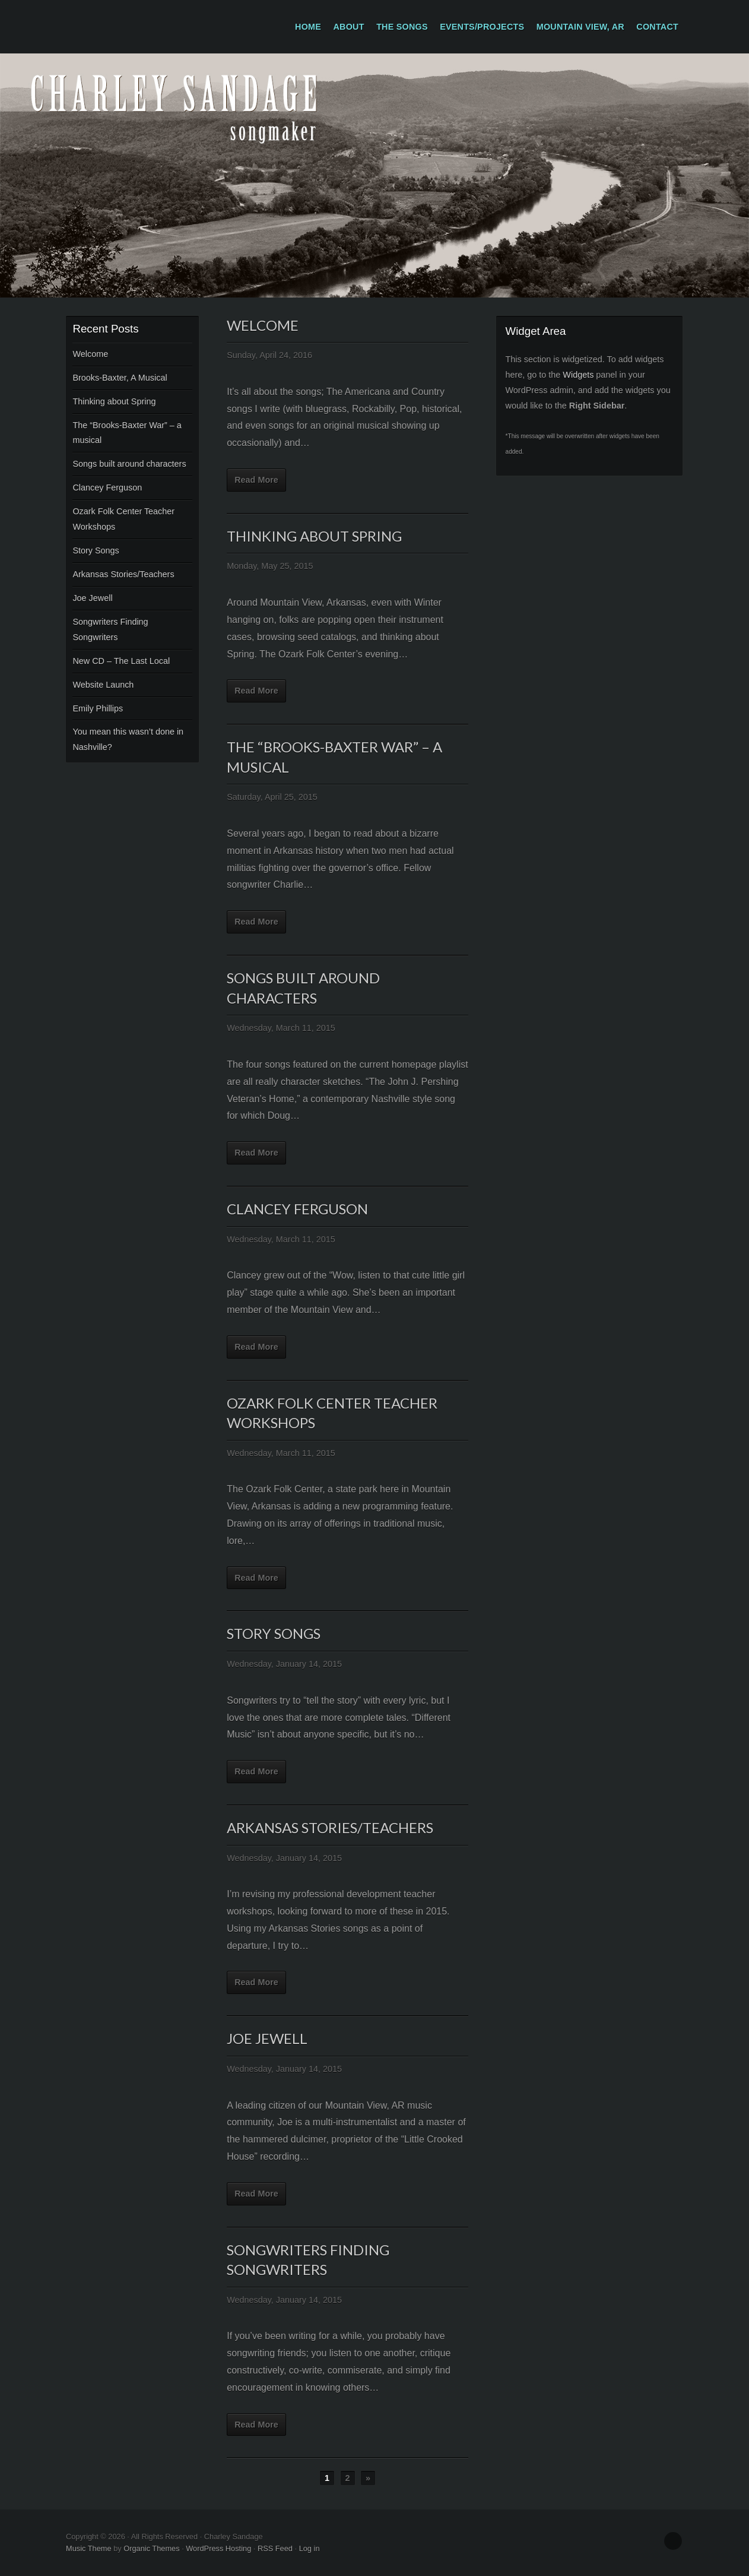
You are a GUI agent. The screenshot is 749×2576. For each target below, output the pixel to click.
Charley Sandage (374, 175)
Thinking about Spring (113, 401)
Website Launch (103, 684)
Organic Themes (151, 2548)
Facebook (673, 2541)
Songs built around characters (129, 464)
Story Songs (95, 550)
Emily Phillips (97, 708)
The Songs (402, 26)
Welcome (90, 354)
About (349, 26)
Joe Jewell (92, 598)
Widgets (578, 374)
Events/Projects (482, 26)
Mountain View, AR (580, 26)
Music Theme (89, 2548)
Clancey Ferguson (107, 487)
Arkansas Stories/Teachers (123, 574)
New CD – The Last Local (121, 661)
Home (308, 26)
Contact (657, 26)
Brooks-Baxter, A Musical (119, 377)
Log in (309, 2548)
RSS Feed (275, 2548)
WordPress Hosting (218, 2548)
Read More (256, 480)
